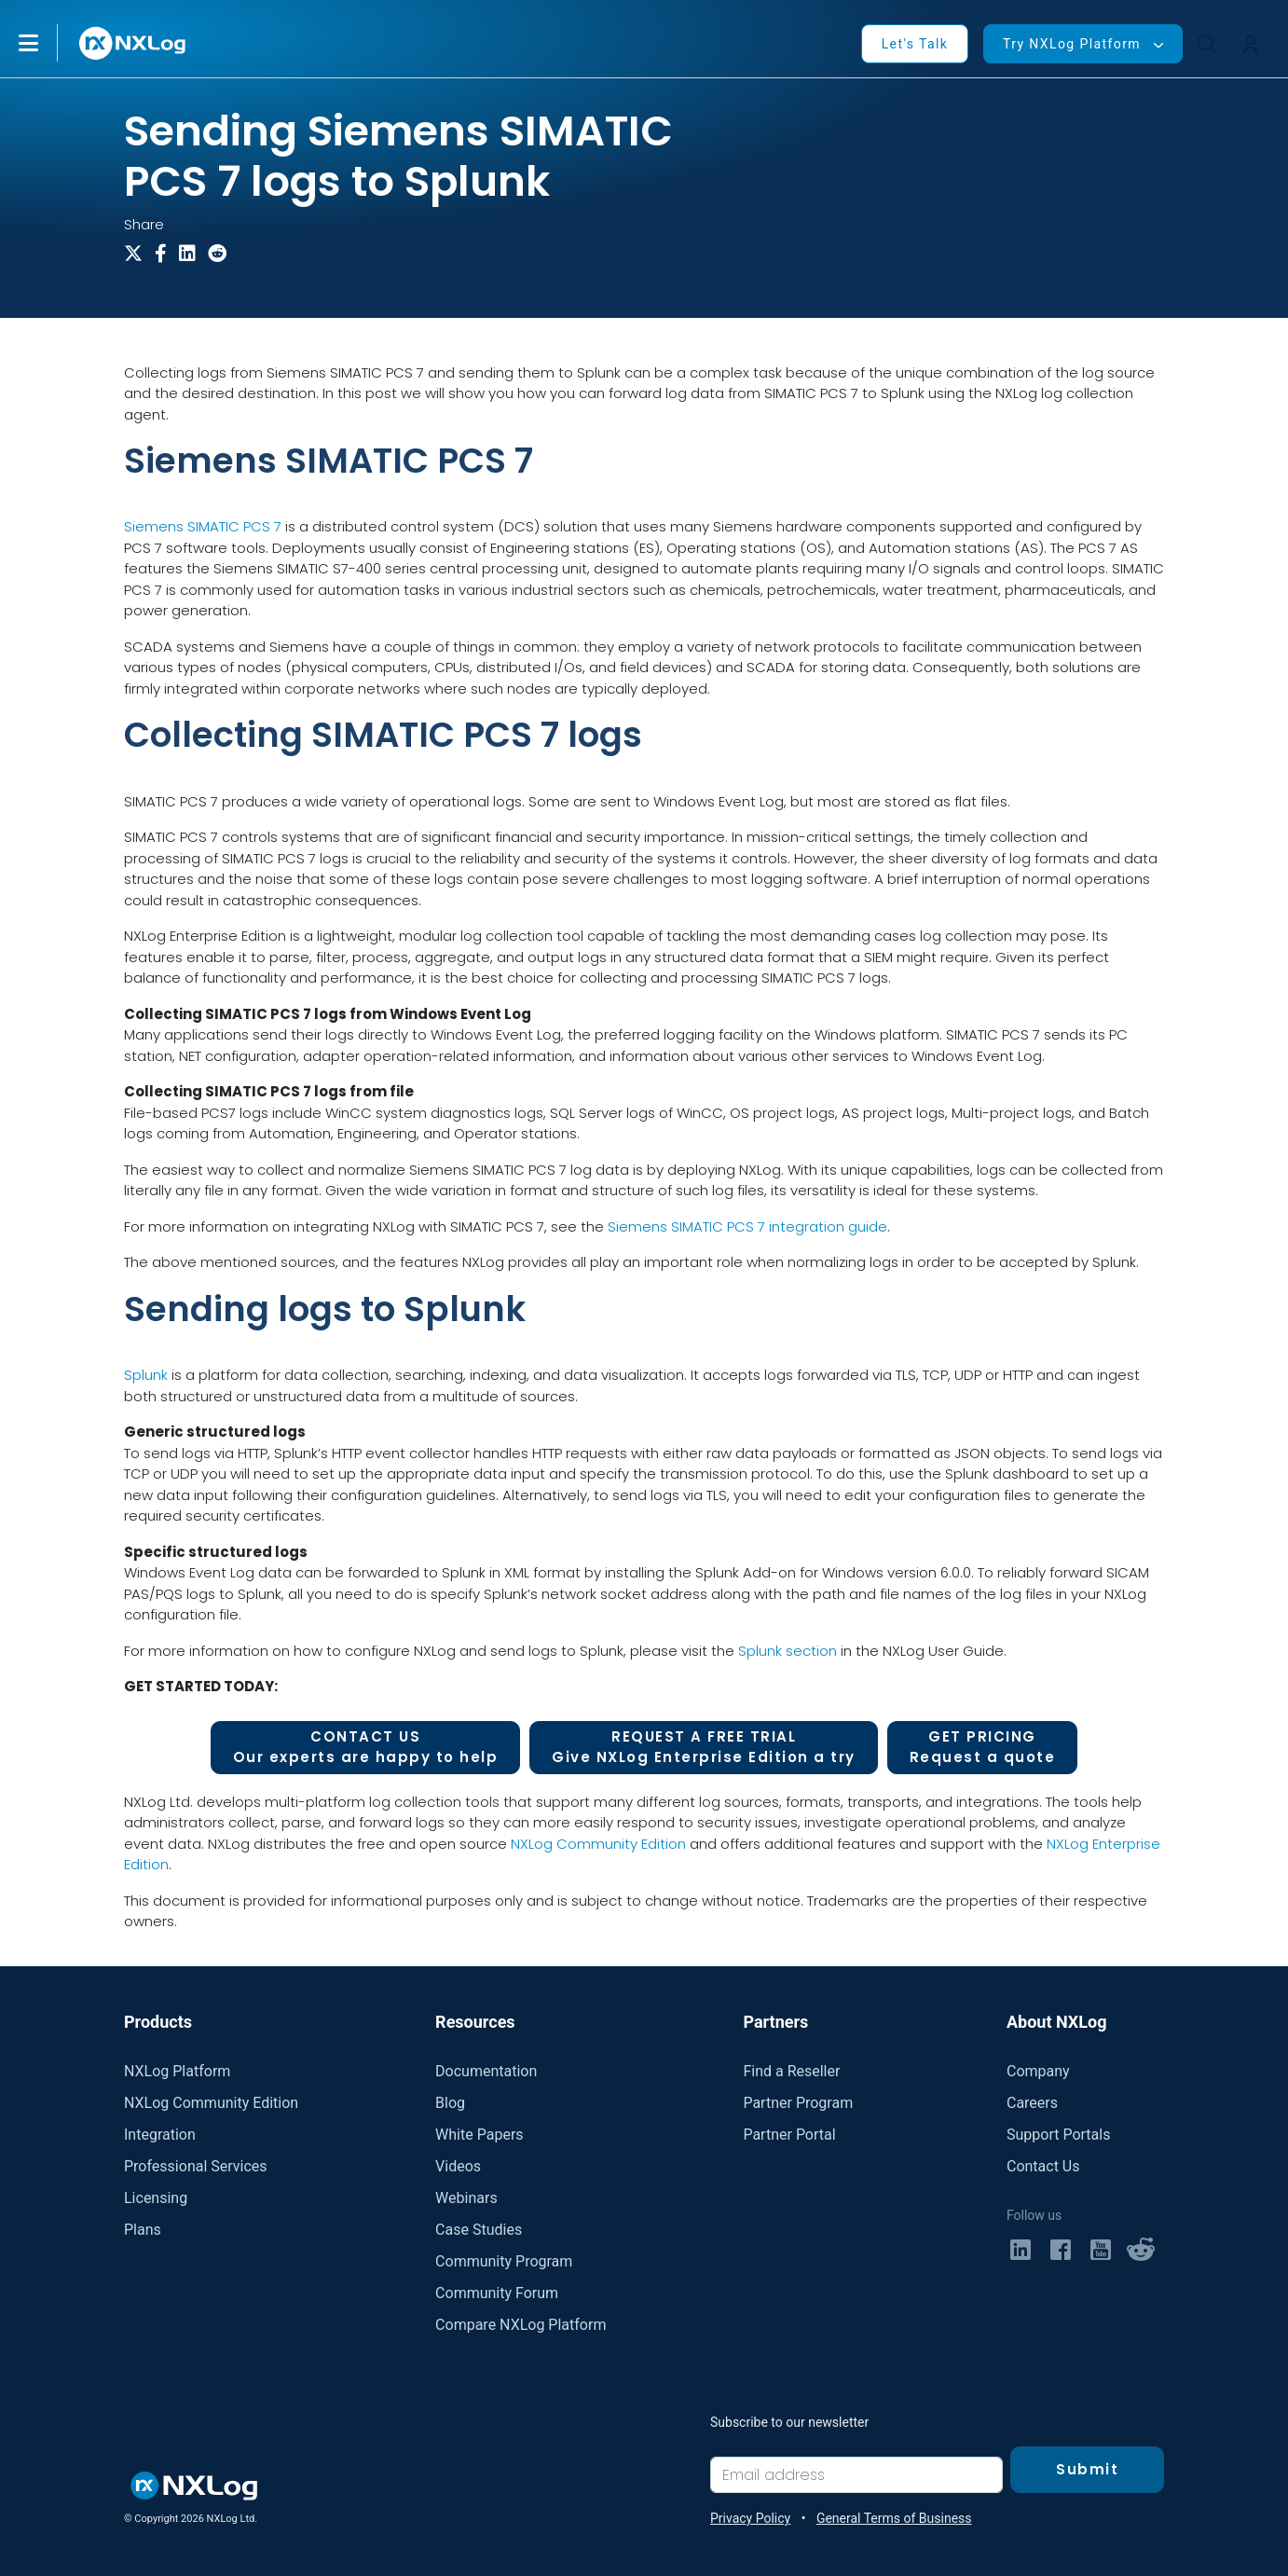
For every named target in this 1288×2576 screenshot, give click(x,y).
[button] (47, 43)
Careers (1032, 2103)
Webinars (466, 2198)
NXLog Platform (177, 2071)
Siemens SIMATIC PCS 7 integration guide (747, 1226)
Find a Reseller (791, 2071)
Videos (458, 2166)
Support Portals (1058, 2134)
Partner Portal (789, 2134)
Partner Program (798, 2103)
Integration (160, 2134)
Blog (450, 2103)
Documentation (486, 2071)
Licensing (155, 2198)
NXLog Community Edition (598, 1843)
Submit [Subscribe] (1087, 2469)
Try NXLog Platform (1072, 43)
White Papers (479, 2134)
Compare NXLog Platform (520, 2325)
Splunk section (787, 1650)
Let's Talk (915, 43)
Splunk (146, 1374)
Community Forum (496, 2293)
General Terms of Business (894, 2518)
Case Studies (478, 2230)
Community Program (503, 2261)
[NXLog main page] (133, 43)
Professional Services (195, 2166)
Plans (142, 2230)
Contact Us (1043, 2166)
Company (1038, 2071)
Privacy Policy (750, 2518)
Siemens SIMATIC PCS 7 (202, 526)
